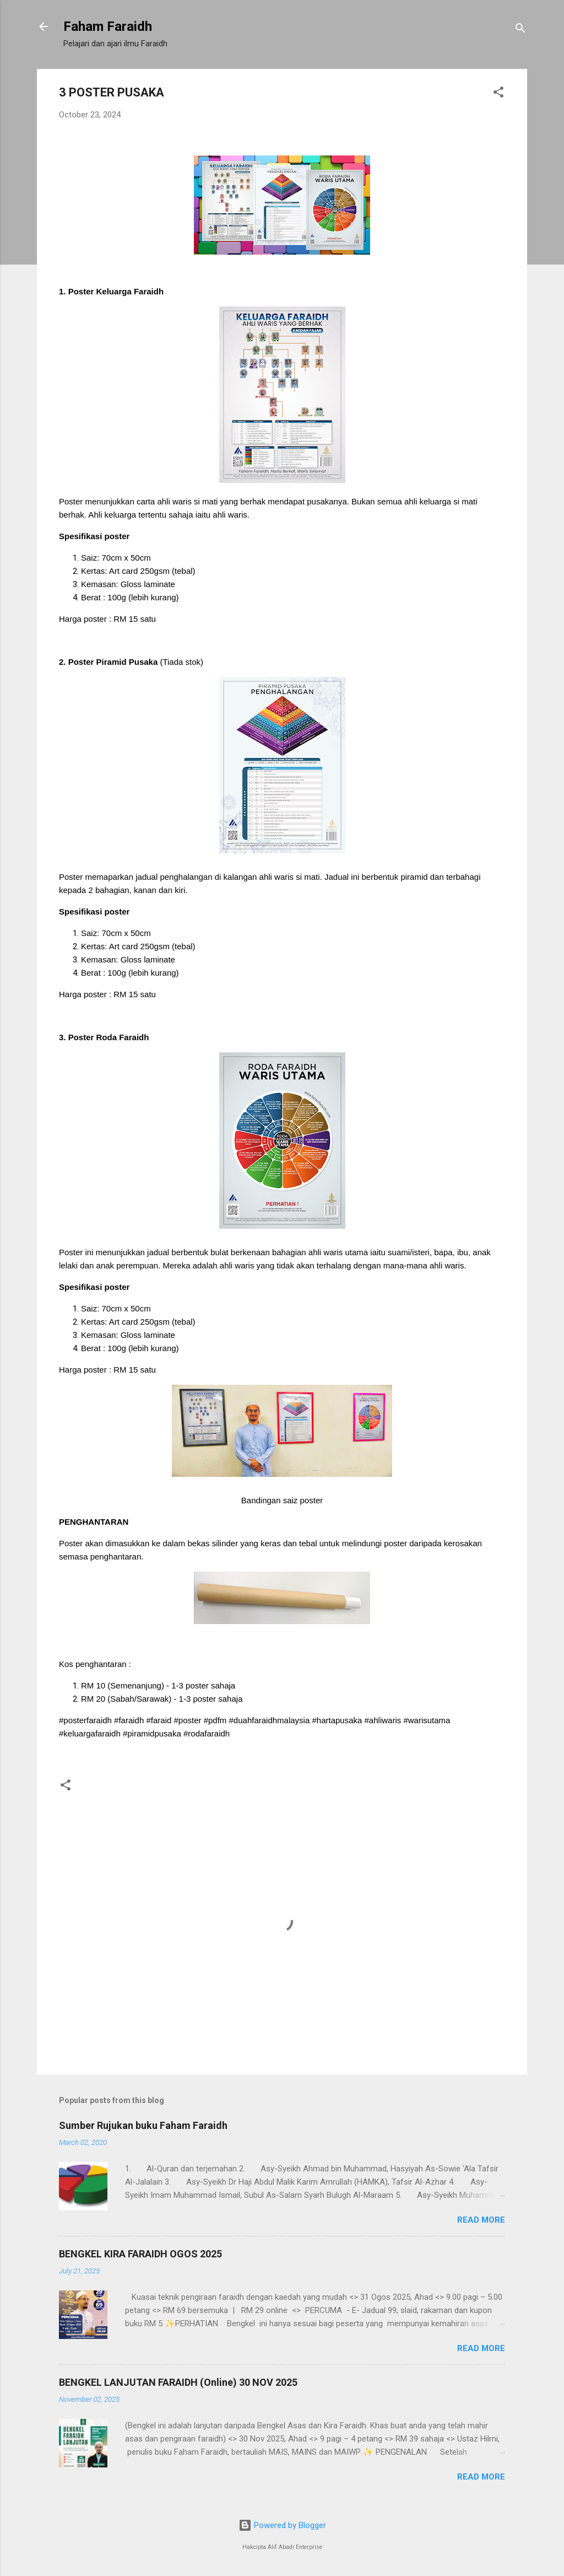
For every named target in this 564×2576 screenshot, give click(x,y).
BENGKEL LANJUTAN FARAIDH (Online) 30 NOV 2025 (178, 2382)
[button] (498, 94)
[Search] (520, 30)
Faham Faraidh (107, 26)
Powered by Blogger (282, 2525)
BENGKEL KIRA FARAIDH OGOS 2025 (140, 2254)
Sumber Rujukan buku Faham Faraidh (143, 2125)
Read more (481, 2220)
